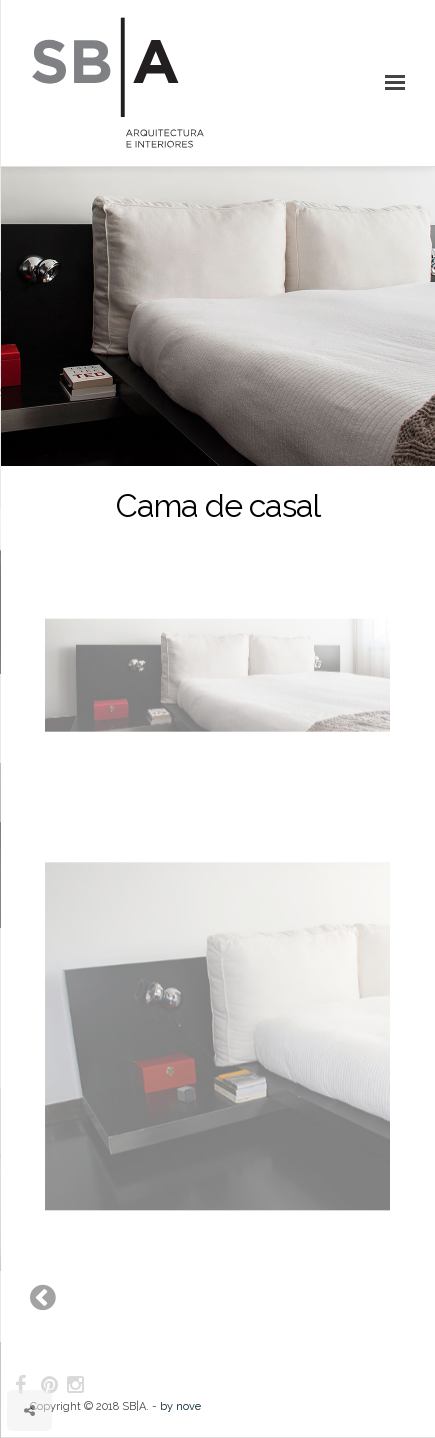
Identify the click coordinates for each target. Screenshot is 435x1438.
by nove (180, 1406)
